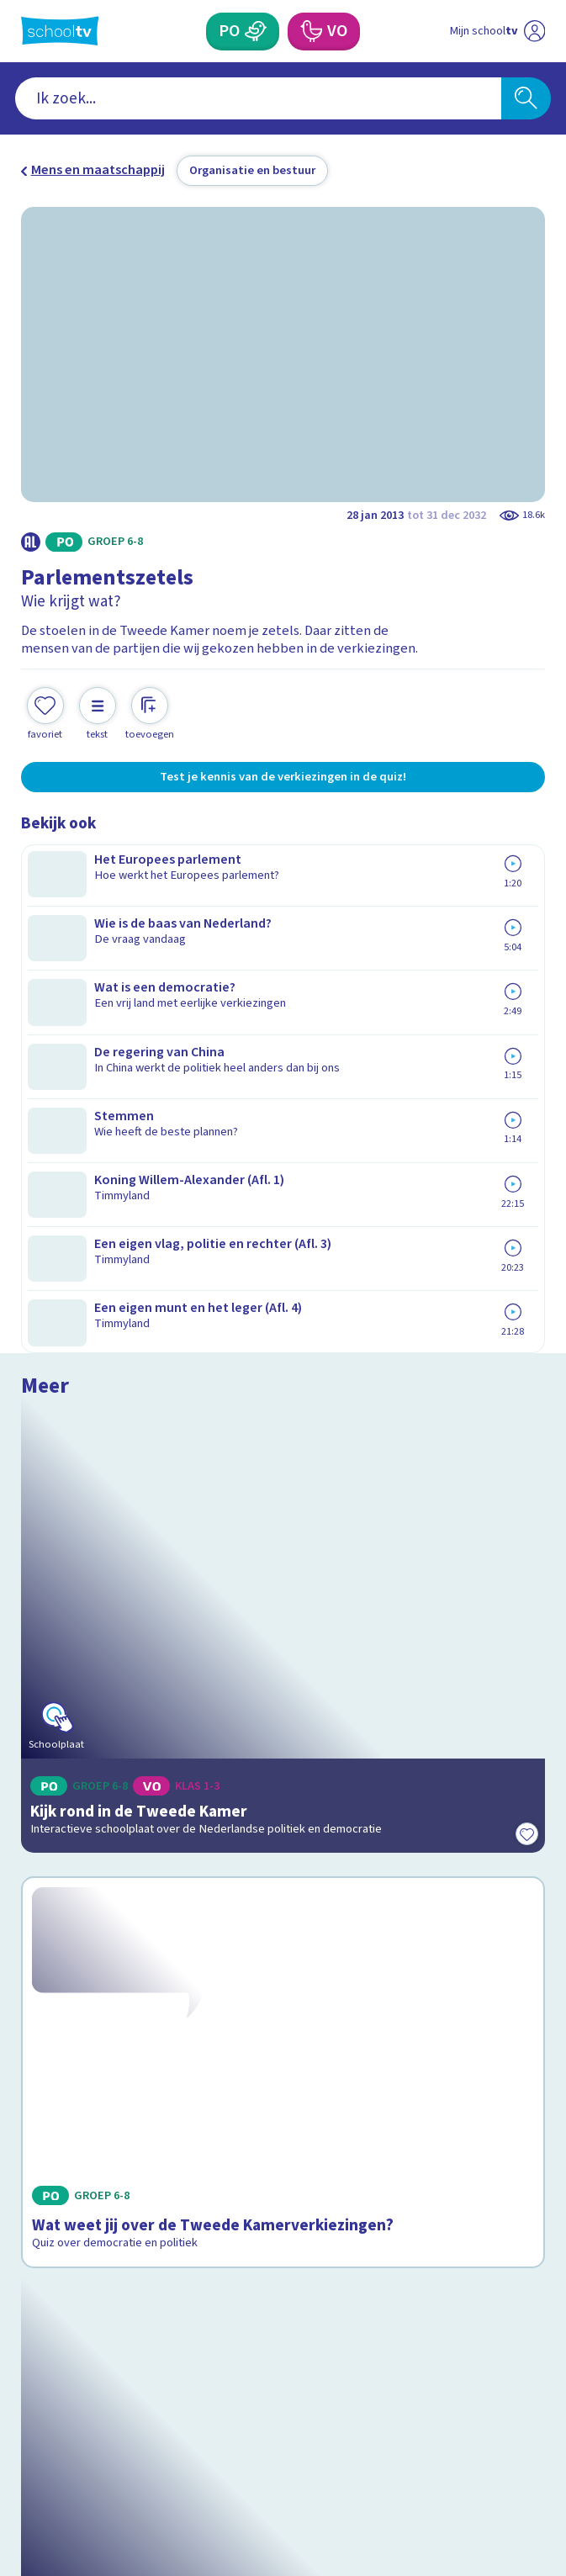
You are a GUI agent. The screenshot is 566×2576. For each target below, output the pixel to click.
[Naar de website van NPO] (534, 31)
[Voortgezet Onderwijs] (310, 31)
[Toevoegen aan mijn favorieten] (45, 697)
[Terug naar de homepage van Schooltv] (60, 30)
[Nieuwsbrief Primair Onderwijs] (193, 2298)
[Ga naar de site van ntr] (482, 2474)
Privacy (47, 2169)
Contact (49, 2098)
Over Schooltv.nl (80, 2145)
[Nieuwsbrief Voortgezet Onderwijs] (373, 2298)
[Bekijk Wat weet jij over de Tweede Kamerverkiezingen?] (283, 1329)
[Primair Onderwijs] (256, 31)
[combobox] (258, 98)
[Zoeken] (526, 98)
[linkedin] (103, 2431)
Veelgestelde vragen (96, 2122)
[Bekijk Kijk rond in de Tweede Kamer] (283, 1008)
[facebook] (29, 2431)
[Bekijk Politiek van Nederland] (283, 1651)
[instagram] (66, 2431)
